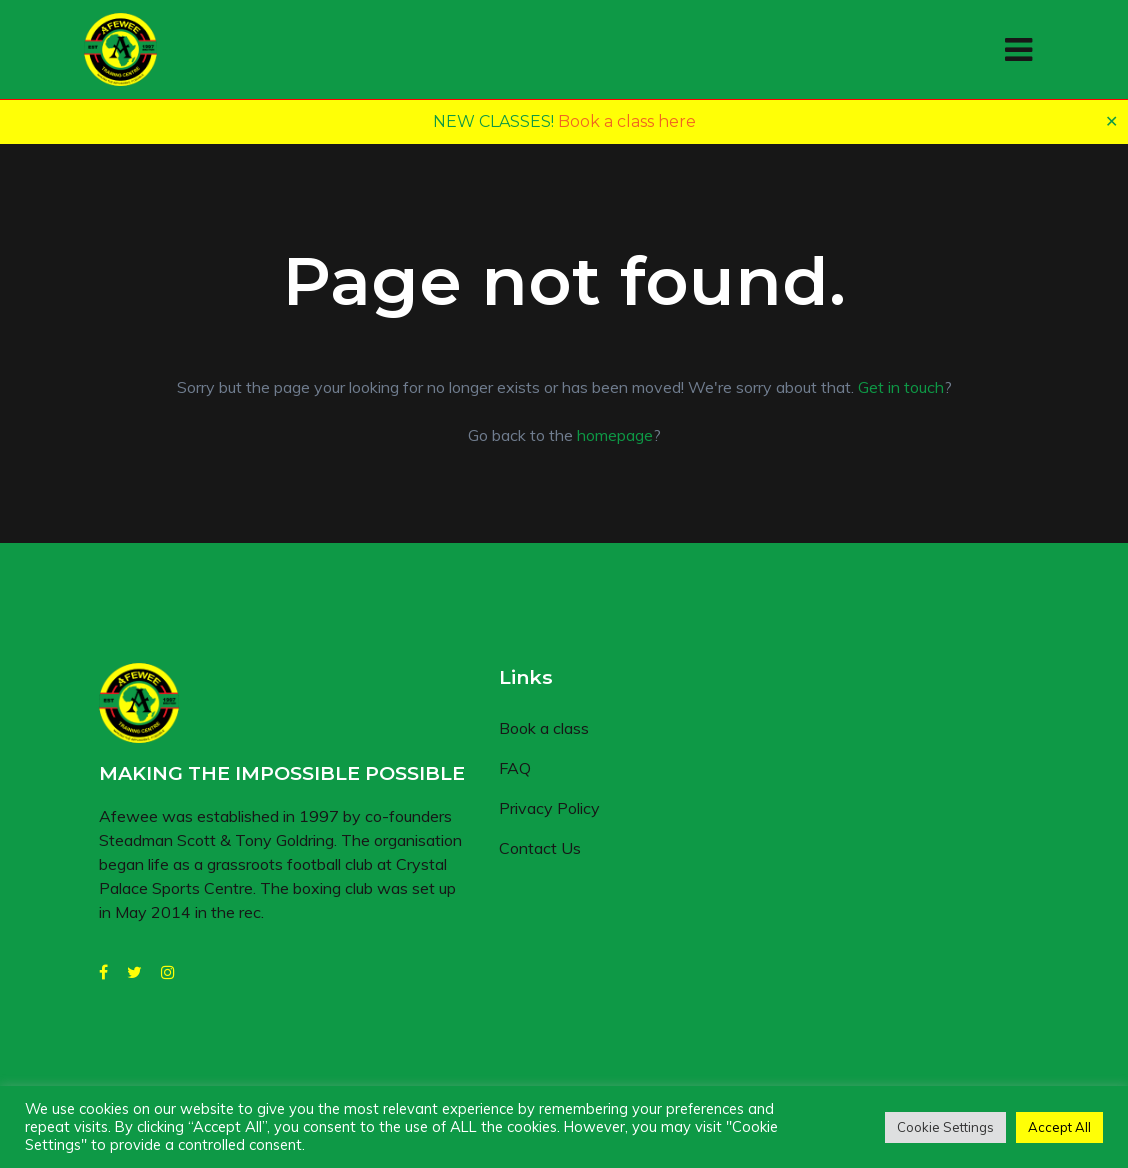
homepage (615, 435)
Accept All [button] (1059, 1127)
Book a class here (627, 121)
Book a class (544, 728)
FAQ (515, 768)
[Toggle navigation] (1018, 50)
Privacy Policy (549, 808)
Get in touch (901, 387)
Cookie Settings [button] (945, 1127)
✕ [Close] (1111, 121)
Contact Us (540, 848)
